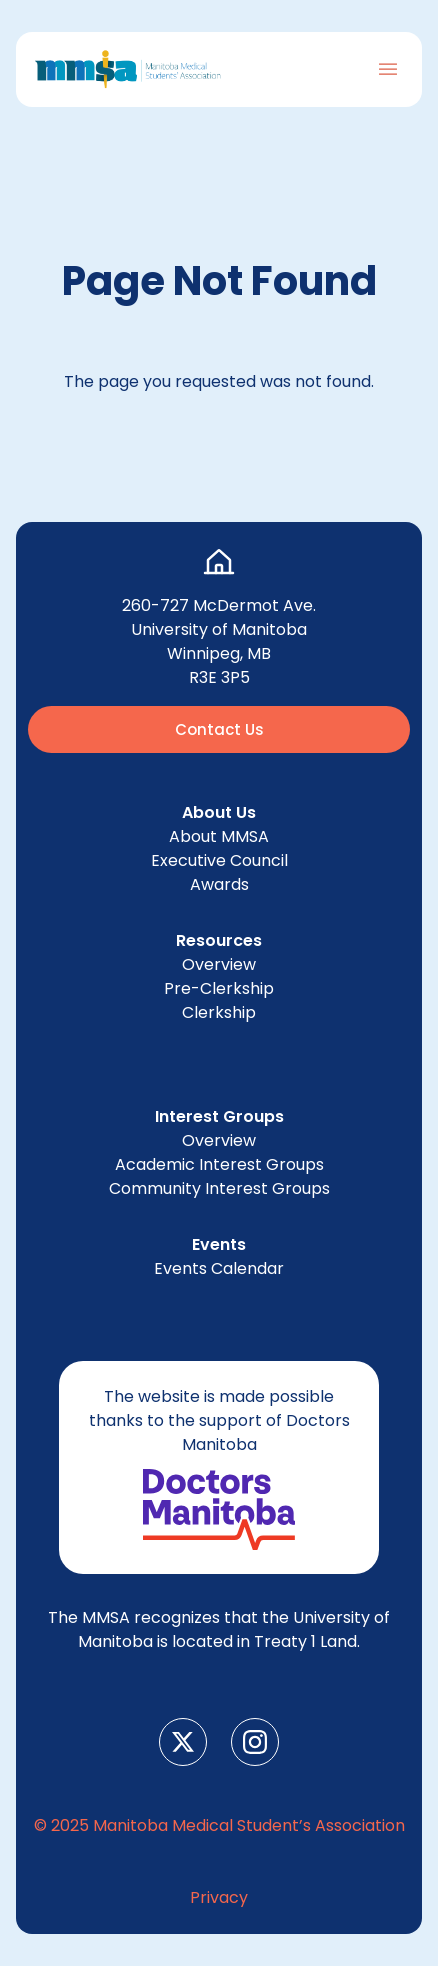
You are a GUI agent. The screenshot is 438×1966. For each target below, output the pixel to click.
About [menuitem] (219, 836)
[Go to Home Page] (128, 69)
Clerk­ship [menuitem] (219, 1012)
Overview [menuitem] (219, 964)
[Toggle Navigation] (388, 69)
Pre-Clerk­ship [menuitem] (219, 988)
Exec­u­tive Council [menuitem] (219, 860)
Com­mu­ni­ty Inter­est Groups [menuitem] (219, 1188)
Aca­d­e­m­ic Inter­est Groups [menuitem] (219, 1164)
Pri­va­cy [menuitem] (219, 1897)
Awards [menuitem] (219, 884)
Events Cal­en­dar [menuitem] (219, 1268)
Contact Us (219, 729)
